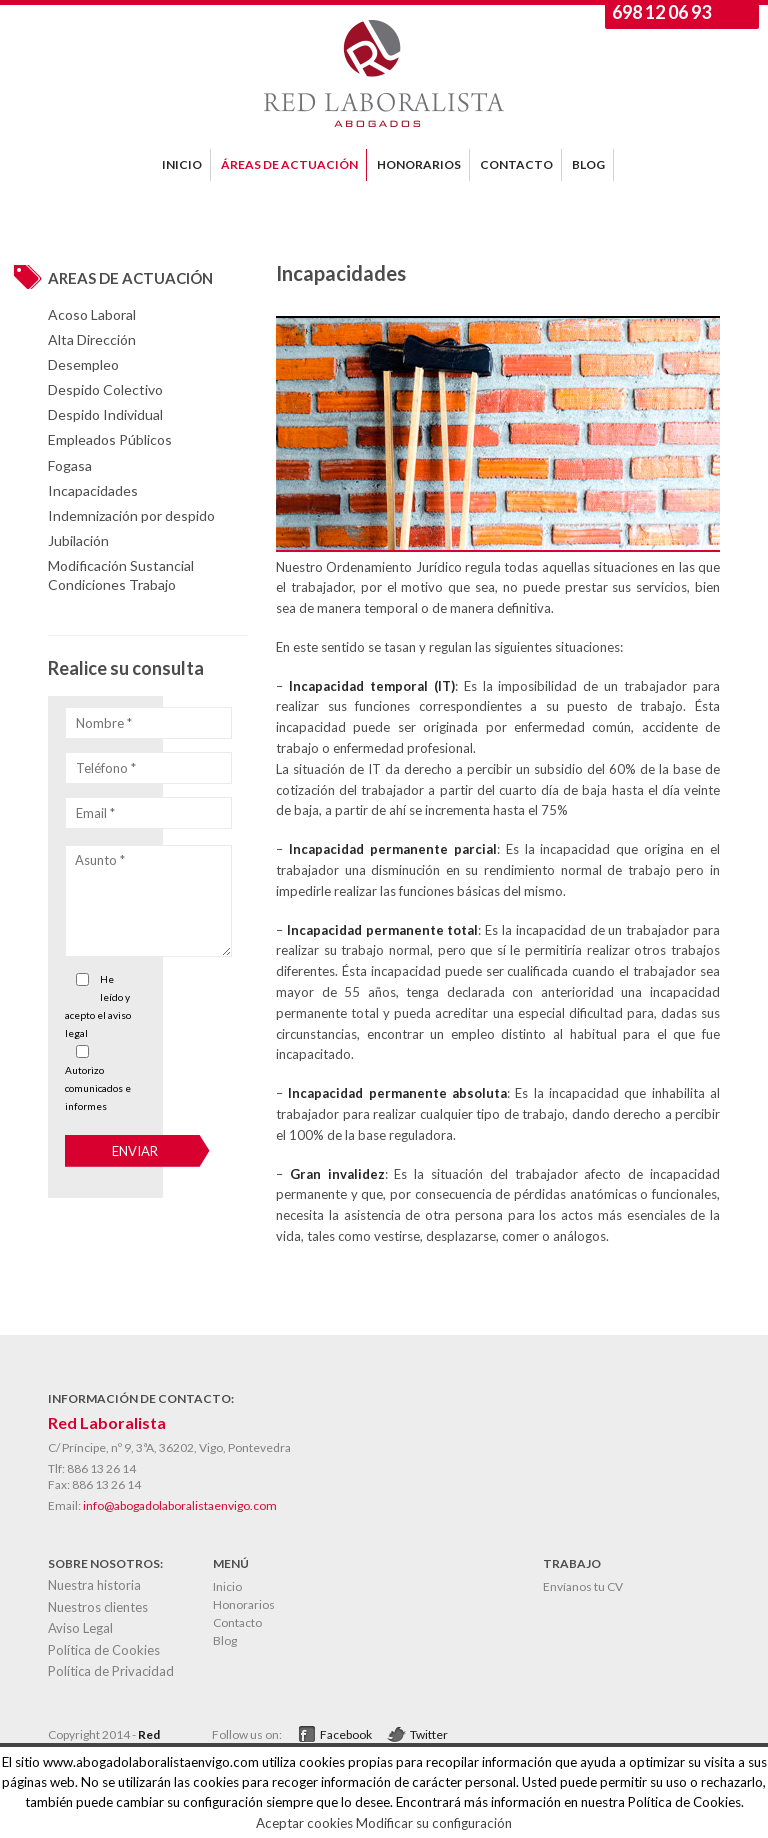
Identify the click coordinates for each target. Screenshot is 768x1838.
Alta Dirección (92, 339)
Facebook (346, 1734)
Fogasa (70, 465)
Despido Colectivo (105, 389)
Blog (225, 1640)
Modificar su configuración (434, 1823)
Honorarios (244, 1604)
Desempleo (83, 364)
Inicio (227, 1586)
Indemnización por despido (131, 515)
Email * (95, 813)
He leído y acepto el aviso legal (98, 1006)
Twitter (429, 1734)
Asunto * (100, 860)
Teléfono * (106, 768)
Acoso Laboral (92, 314)
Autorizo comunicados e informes (98, 1088)
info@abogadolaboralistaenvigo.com (180, 1505)
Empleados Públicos (110, 439)
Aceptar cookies (304, 1823)
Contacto (237, 1622)
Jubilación (78, 540)
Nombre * (104, 723)
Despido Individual (105, 414)
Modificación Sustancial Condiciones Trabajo (121, 574)
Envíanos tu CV (583, 1586)
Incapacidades (93, 490)
